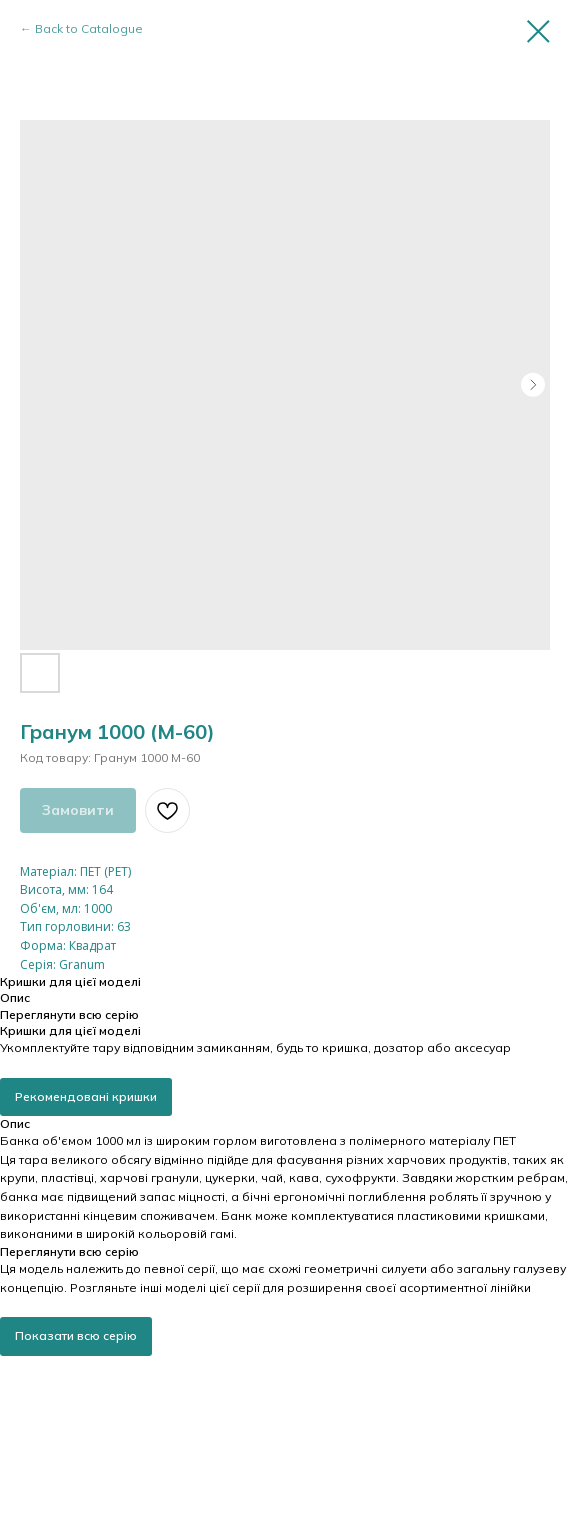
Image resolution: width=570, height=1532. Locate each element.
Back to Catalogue (89, 28)
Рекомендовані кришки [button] (86, 1096)
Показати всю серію (76, 1335)
